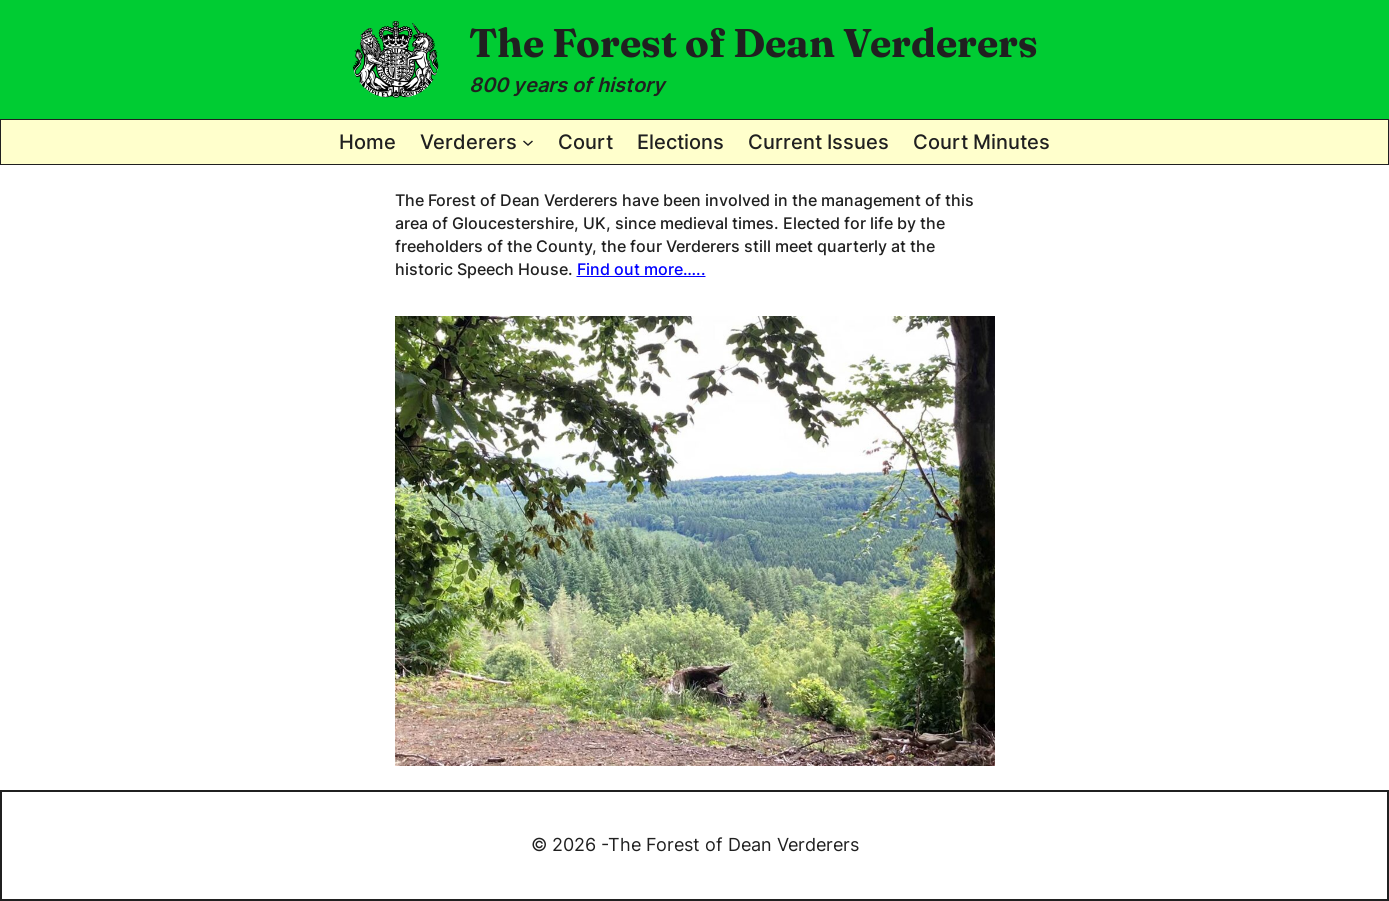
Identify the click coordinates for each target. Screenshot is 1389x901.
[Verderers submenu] (528, 142)
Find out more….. (641, 269)
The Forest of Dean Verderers (753, 42)
